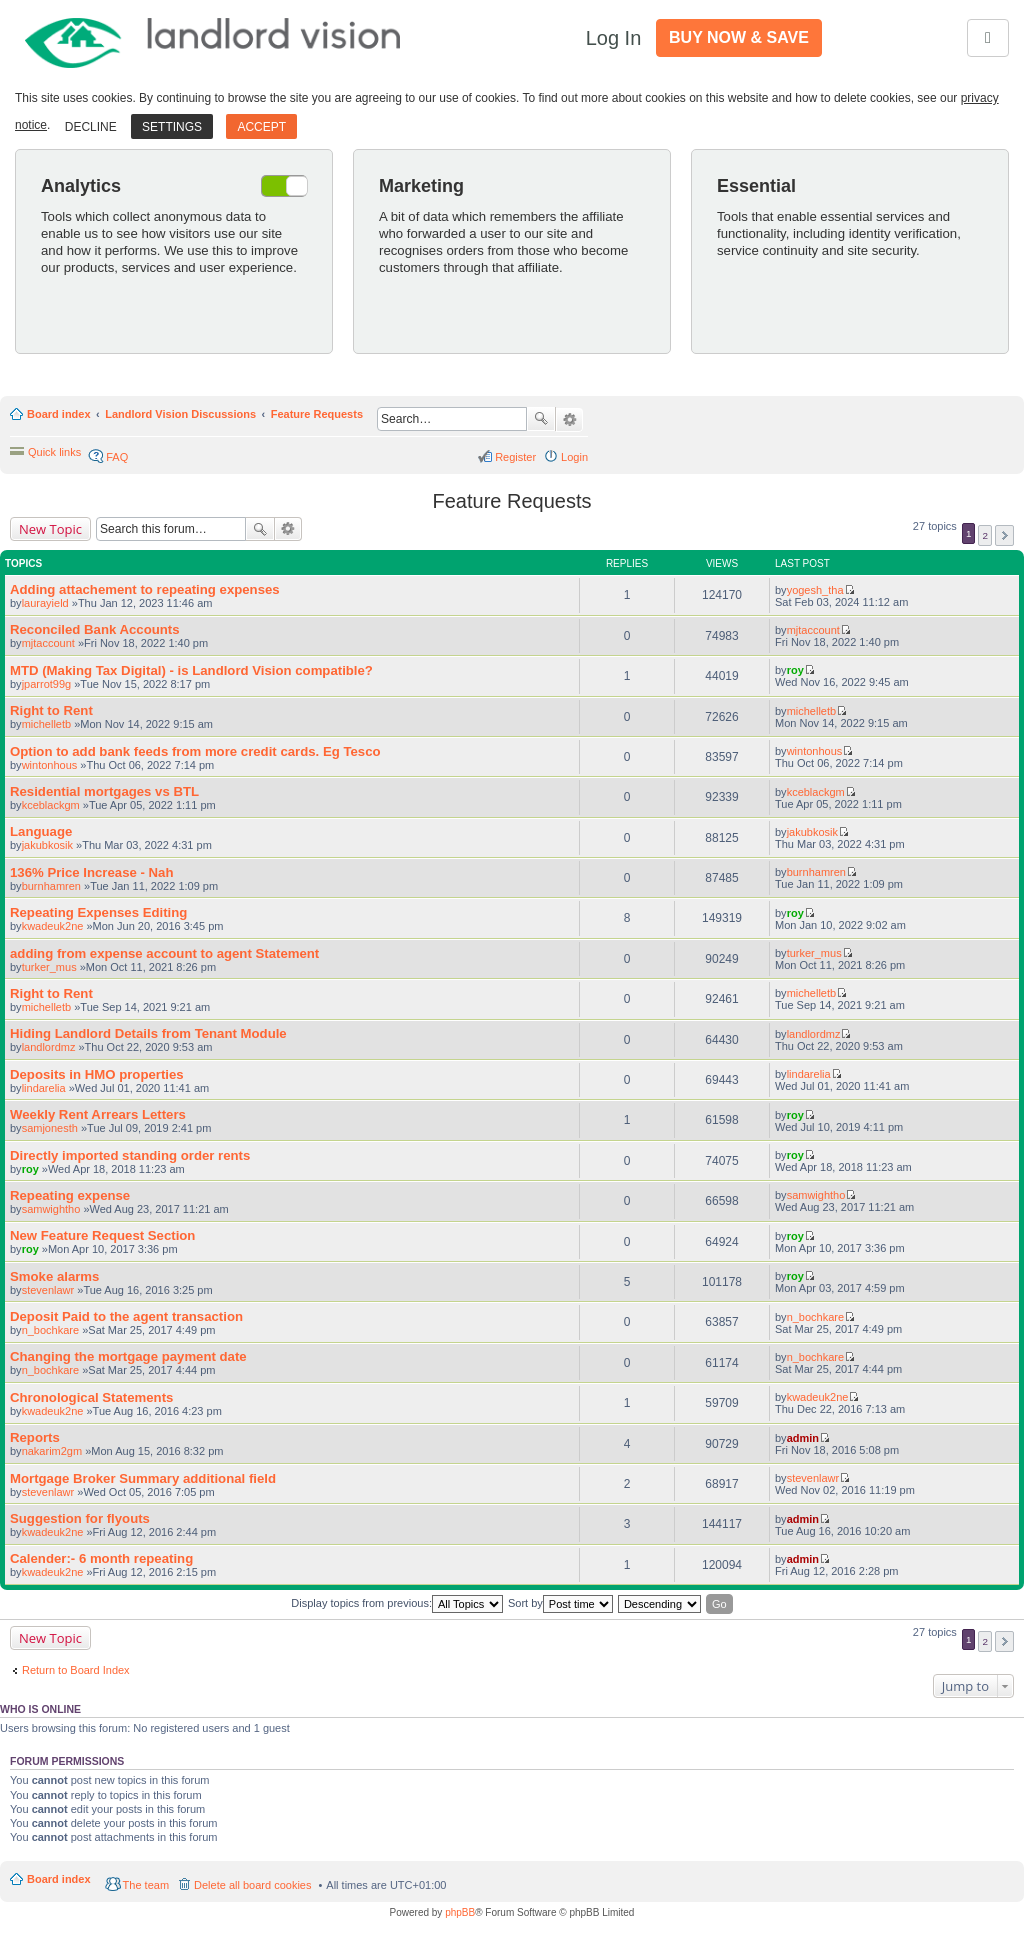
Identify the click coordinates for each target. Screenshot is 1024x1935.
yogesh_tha (815, 590)
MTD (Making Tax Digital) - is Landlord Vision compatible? (191, 670)
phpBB (460, 1912)
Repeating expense (70, 1195)
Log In (614, 38)
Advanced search (569, 420)
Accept (261, 127)
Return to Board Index (76, 1670)
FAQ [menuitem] (117, 457)
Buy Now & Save (739, 37)
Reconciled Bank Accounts (95, 629)
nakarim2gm (52, 1451)
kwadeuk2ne (53, 926)
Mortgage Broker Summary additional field (143, 1478)
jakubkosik (47, 845)
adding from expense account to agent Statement (164, 953)
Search (541, 419)
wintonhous (50, 765)
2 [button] (985, 535)
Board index (59, 414)
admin (803, 1438)
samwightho (51, 1209)
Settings (172, 127)
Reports (35, 1437)
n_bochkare (51, 1330)
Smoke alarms (54, 1276)
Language (41, 831)
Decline (91, 127)
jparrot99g (47, 684)
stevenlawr (48, 1290)
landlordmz (49, 1047)
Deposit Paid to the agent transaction (126, 1316)
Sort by (560, 1604)
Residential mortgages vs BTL (104, 791)
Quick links (54, 452)
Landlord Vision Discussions (180, 414)
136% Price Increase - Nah (91, 872)
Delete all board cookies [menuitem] (252, 1885)
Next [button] (1004, 535)
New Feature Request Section (102, 1235)
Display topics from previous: (397, 1604)
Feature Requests (317, 414)
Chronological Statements (91, 1397)
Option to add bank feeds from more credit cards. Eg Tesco (195, 751)
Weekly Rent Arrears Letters (98, 1114)
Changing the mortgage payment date (128, 1356)
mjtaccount (48, 643)
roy (795, 670)
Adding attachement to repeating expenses (145, 589)
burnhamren (51, 886)
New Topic (50, 529)
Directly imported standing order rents (130, 1155)
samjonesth (50, 1128)
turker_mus (49, 967)
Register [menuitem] (515, 457)
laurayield (45, 603)
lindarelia (44, 1088)
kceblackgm (51, 805)
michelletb (47, 724)
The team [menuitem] (146, 1885)
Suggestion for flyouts (80, 1518)
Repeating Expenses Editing (98, 912)
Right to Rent (51, 710)
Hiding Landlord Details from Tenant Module (148, 1033)
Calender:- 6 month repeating (101, 1558)
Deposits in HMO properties (97, 1074)
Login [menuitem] (574, 457)
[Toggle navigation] (988, 38)
